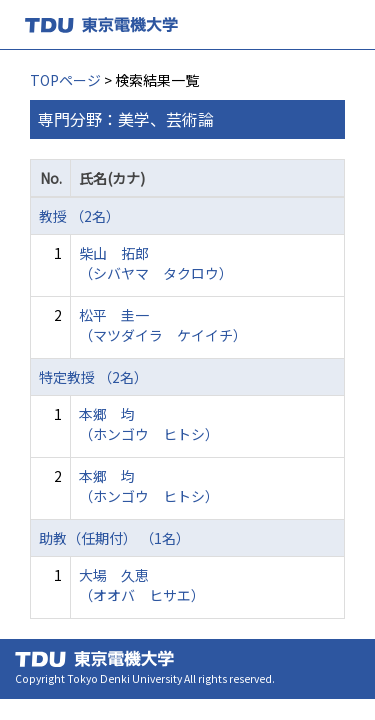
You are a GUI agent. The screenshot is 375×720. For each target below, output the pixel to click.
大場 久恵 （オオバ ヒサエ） (142, 585)
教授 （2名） (79, 216)
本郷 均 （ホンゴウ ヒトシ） (149, 424)
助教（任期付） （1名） (114, 538)
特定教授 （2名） (93, 377)
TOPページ (65, 80)
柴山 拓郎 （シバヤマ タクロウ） (156, 263)
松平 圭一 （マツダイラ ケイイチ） (163, 325)
